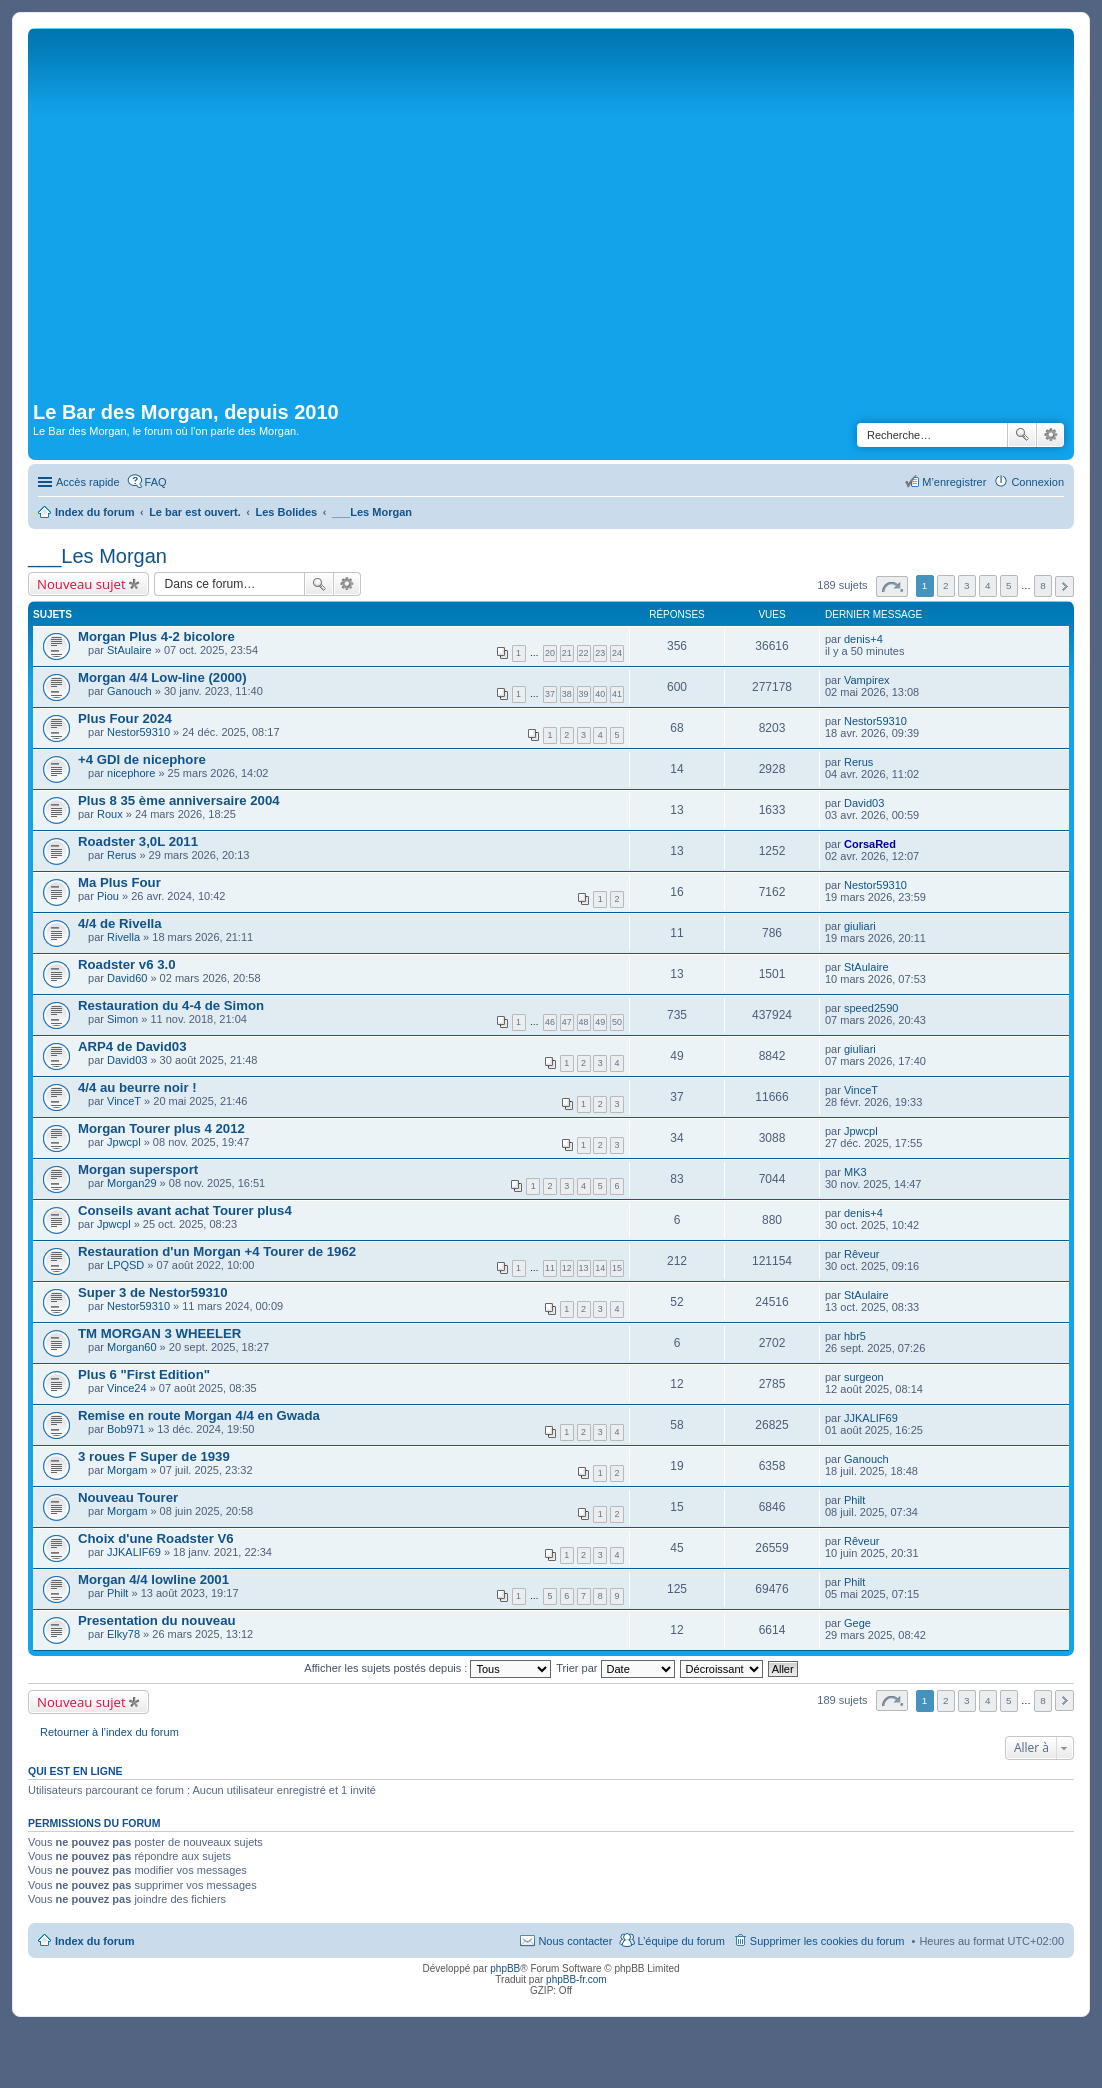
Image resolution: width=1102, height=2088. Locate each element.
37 (550, 694)
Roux (110, 814)
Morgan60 (132, 1347)
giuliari (860, 926)
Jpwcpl (124, 1142)
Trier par (615, 1668)
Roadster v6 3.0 (127, 964)
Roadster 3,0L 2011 (138, 841)
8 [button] (1043, 585)
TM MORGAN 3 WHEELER (159, 1333)
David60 (127, 978)
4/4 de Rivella (120, 923)
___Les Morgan (97, 556)
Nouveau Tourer (128, 1497)
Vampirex (867, 680)
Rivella (123, 937)
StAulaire (129, 650)
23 (600, 653)
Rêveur (861, 1254)
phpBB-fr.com (576, 1979)
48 (584, 1022)
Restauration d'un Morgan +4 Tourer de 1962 (217, 1251)
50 (617, 1022)
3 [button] (967, 585)
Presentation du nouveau (157, 1620)
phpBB (505, 1968)
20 (550, 653)
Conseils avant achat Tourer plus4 (185, 1210)
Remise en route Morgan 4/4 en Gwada (199, 1415)
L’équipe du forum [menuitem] (680, 1941)
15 (617, 1268)
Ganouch (129, 691)
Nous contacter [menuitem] (575, 1941)
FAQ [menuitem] (156, 482)
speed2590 (871, 1008)
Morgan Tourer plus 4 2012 (161, 1128)
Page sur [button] (892, 586)
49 (600, 1022)
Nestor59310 (138, 732)
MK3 (855, 1172)
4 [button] (988, 585)
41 (617, 694)
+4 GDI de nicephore (142, 759)
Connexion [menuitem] (1037, 482)
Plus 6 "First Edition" (144, 1374)
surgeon (864, 1377)
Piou (108, 896)
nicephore (131, 773)
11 (550, 1268)
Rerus (858, 762)
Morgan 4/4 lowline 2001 (153, 1579)
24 (617, 653)
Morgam (127, 1470)
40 (600, 694)
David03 (864, 803)
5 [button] (1009, 585)
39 (584, 694)
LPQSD (125, 1265)
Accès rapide (88, 482)
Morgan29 (132, 1183)
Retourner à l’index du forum (109, 1732)
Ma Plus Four (119, 882)
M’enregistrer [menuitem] (954, 482)
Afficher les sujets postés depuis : (427, 1668)
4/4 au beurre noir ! (137, 1087)
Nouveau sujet (81, 584)
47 (567, 1022)
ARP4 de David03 (132, 1046)
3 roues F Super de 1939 (154, 1456)
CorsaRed (870, 844)
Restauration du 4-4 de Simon (171, 1005)
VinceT (124, 1101)
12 (567, 1268)
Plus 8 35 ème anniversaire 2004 (179, 800)
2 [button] (946, 585)
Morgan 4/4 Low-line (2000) (162, 677)
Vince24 (127, 1388)
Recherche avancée (1050, 435)
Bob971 (126, 1429)
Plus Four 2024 (125, 718)
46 (550, 1022)
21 (567, 653)
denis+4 (863, 639)
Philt (854, 1500)
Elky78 (123, 1634)
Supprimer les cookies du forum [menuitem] (827, 1941)
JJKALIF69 (871, 1418)
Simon (122, 1019)
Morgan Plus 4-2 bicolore (156, 636)
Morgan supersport (138, 1169)
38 (567, 694)
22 (584, 653)
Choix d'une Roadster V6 (156, 1538)
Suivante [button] (1064, 586)
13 (584, 1268)
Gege (857, 1623)
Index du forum (94, 1941)
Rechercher (1022, 435)
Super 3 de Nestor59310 (153, 1292)
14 (600, 1268)
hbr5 (855, 1336)
